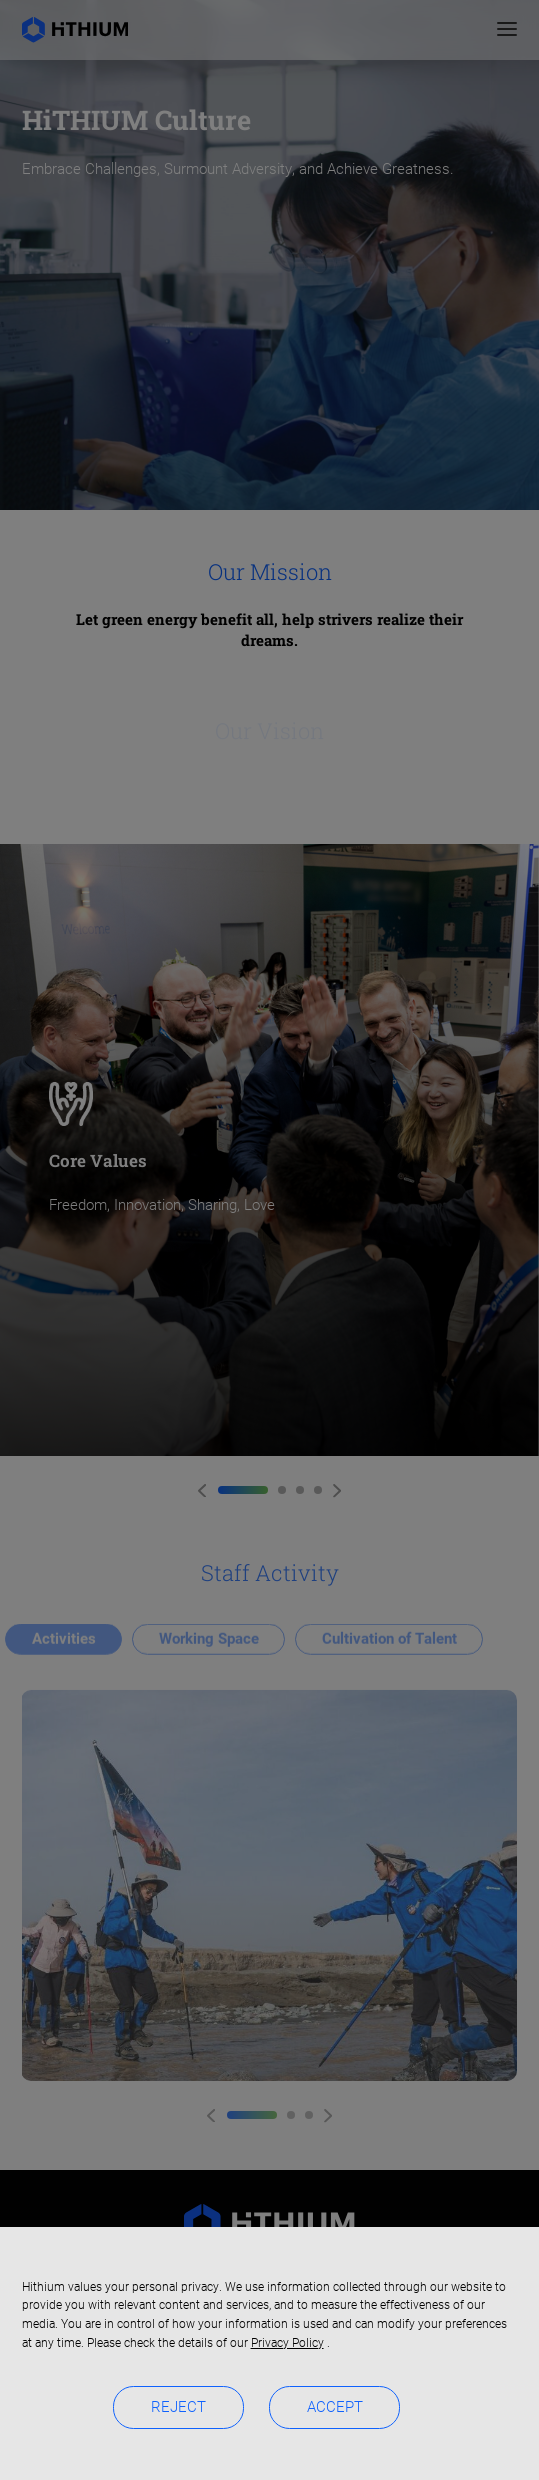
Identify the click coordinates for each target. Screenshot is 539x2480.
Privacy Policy (287, 2343)
